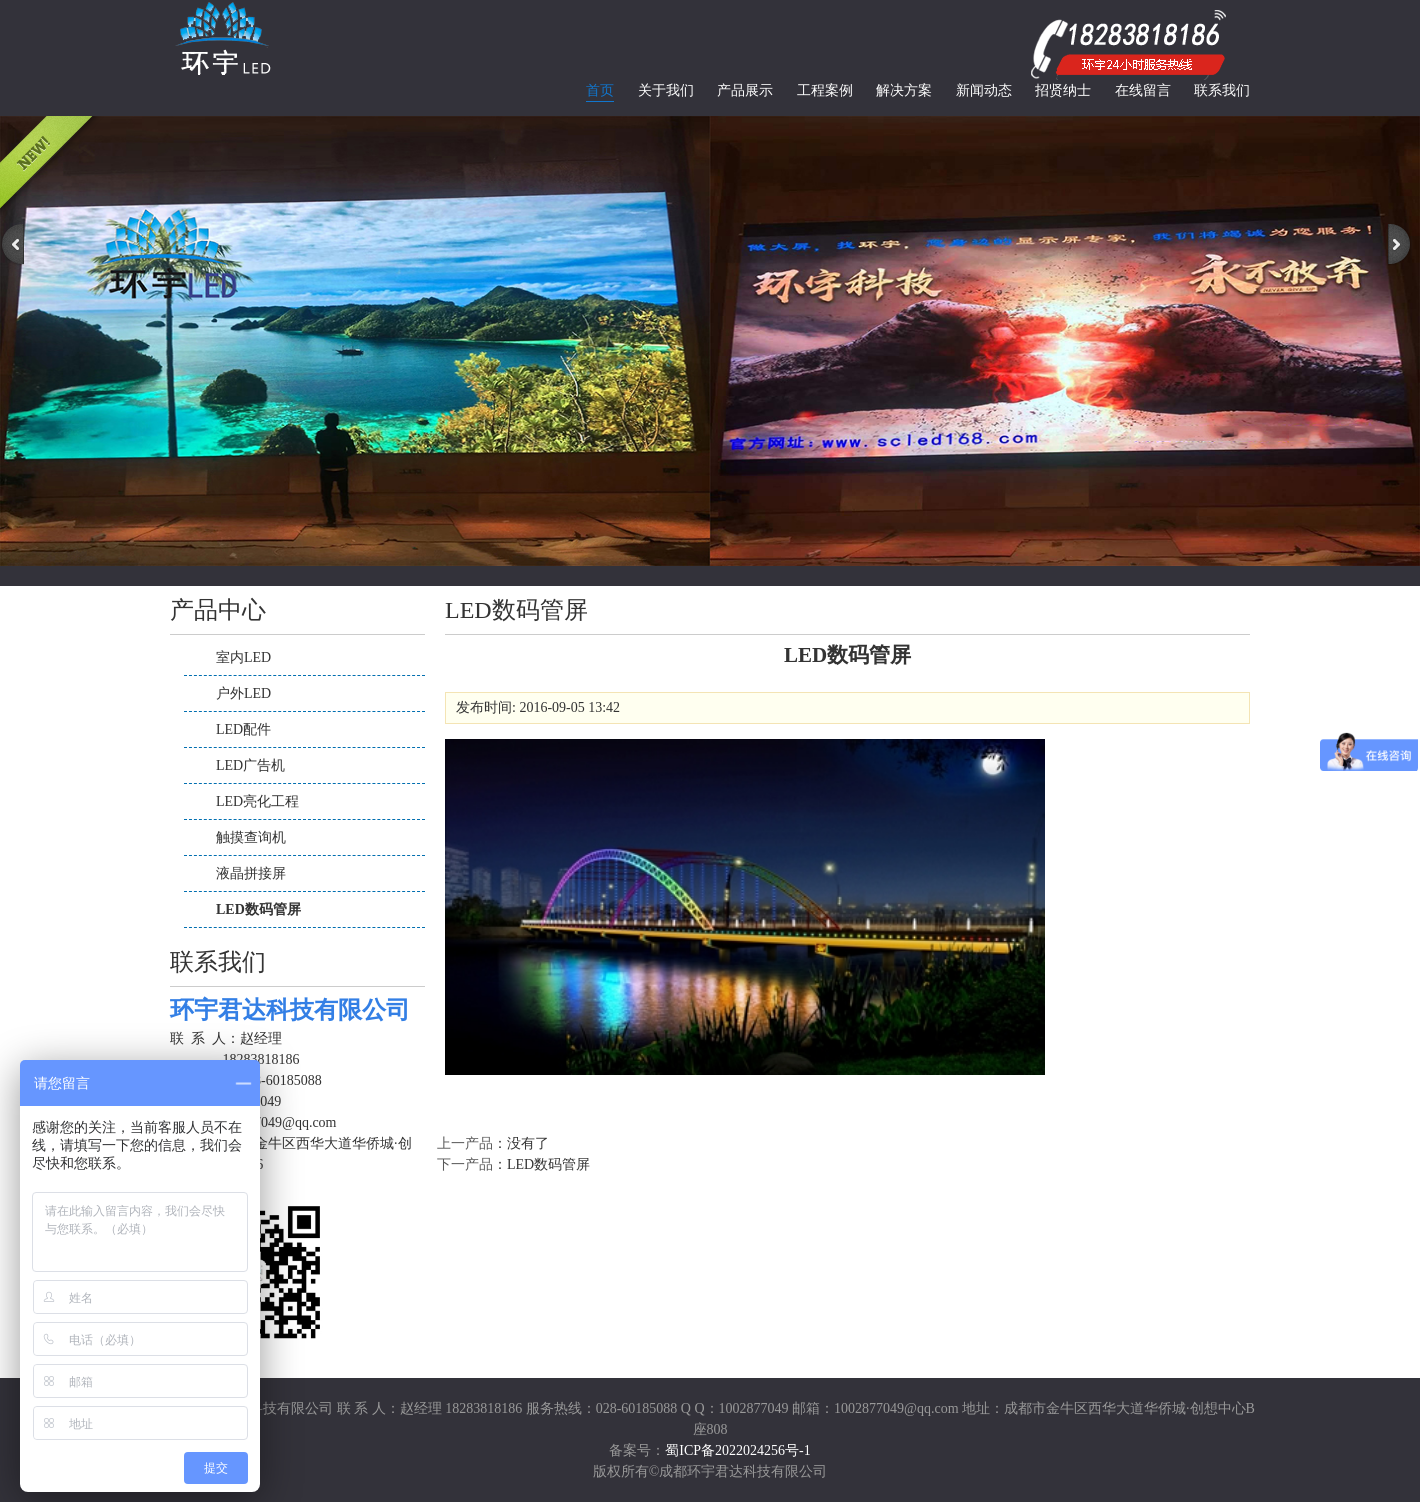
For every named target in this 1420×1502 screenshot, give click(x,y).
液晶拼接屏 (251, 873)
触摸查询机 (251, 837)
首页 (600, 90)
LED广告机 (250, 765)
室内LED (243, 657)
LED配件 (243, 729)
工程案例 (825, 90)
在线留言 (1143, 90)
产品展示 (745, 90)
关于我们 (666, 90)
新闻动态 (984, 90)
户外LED (243, 693)
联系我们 (1222, 90)
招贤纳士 (1063, 90)
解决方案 (904, 90)
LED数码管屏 (258, 909)
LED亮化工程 (257, 801)
